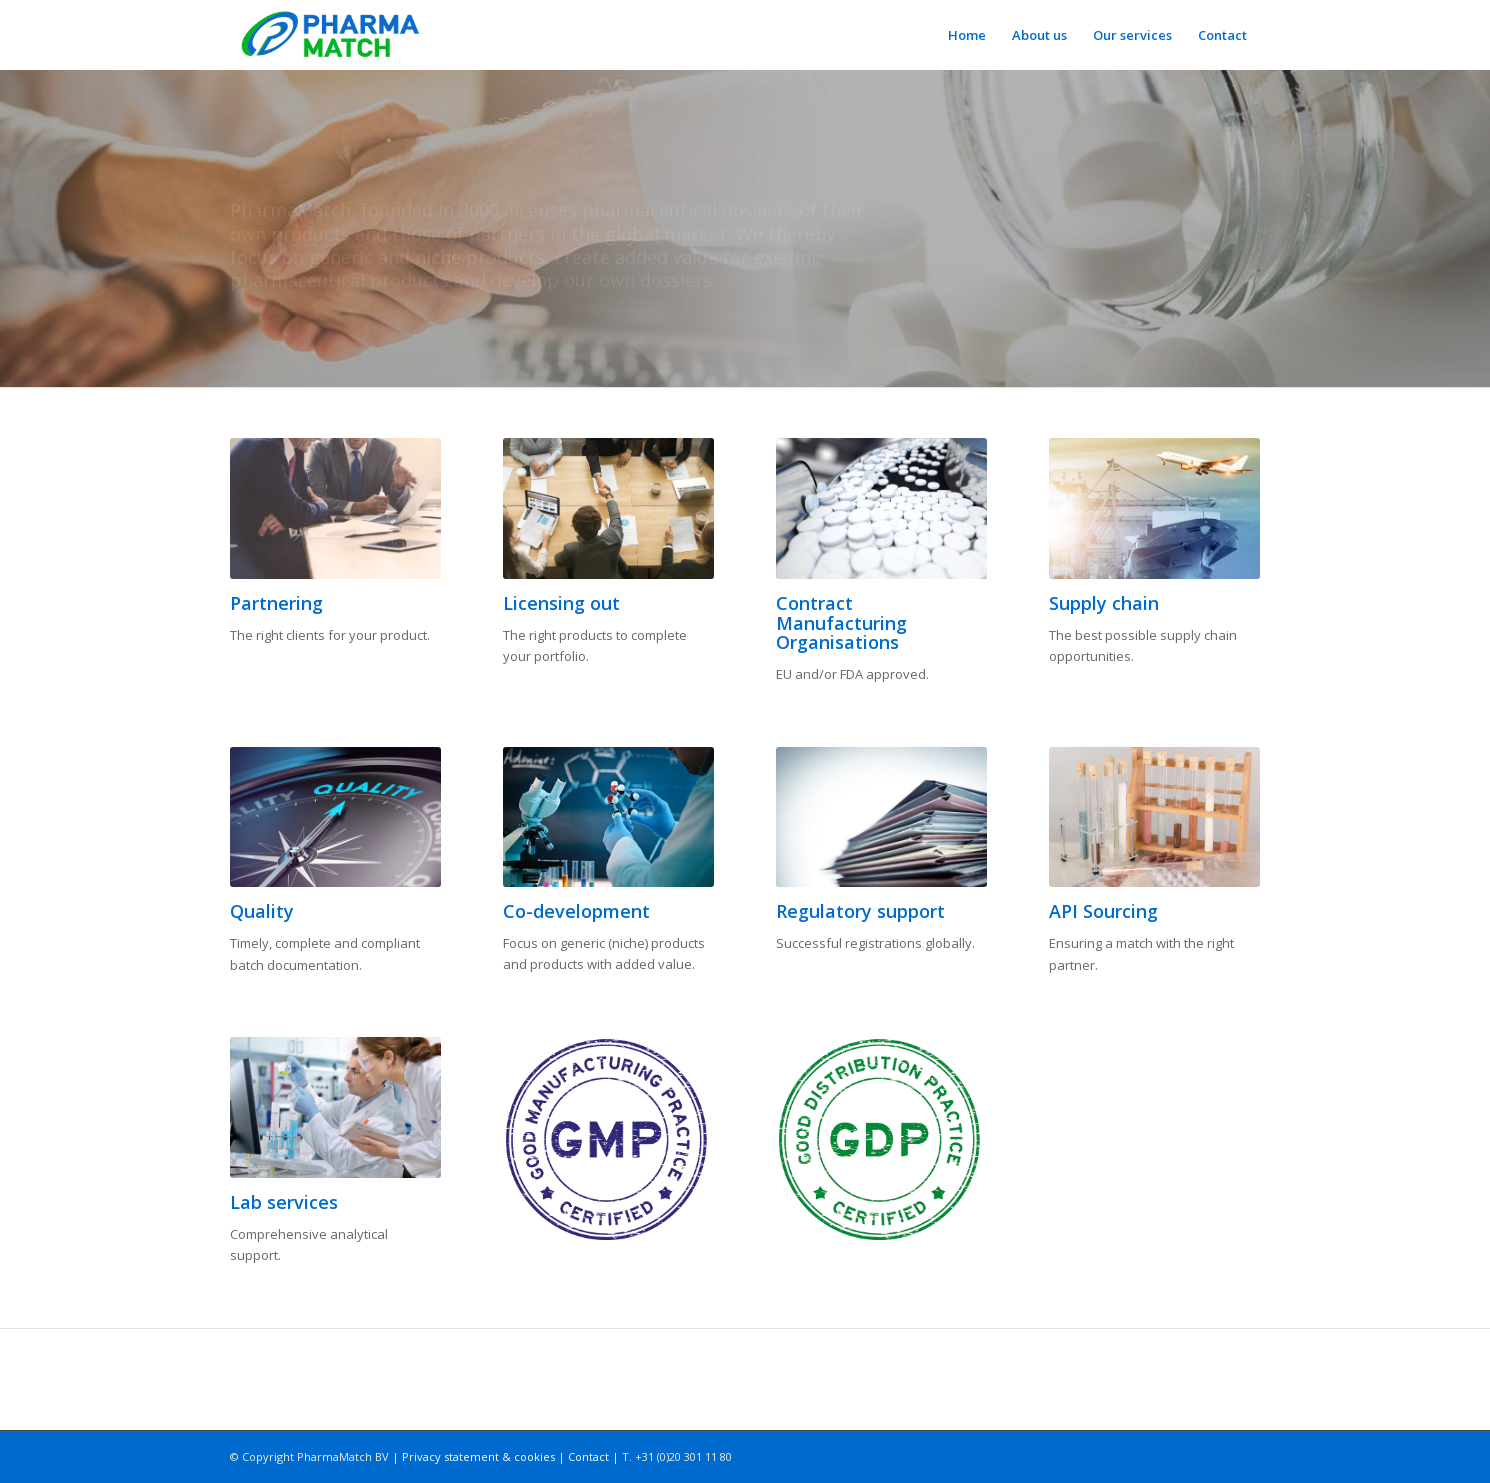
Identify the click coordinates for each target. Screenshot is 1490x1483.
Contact (588, 1456)
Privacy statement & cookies (478, 1456)
